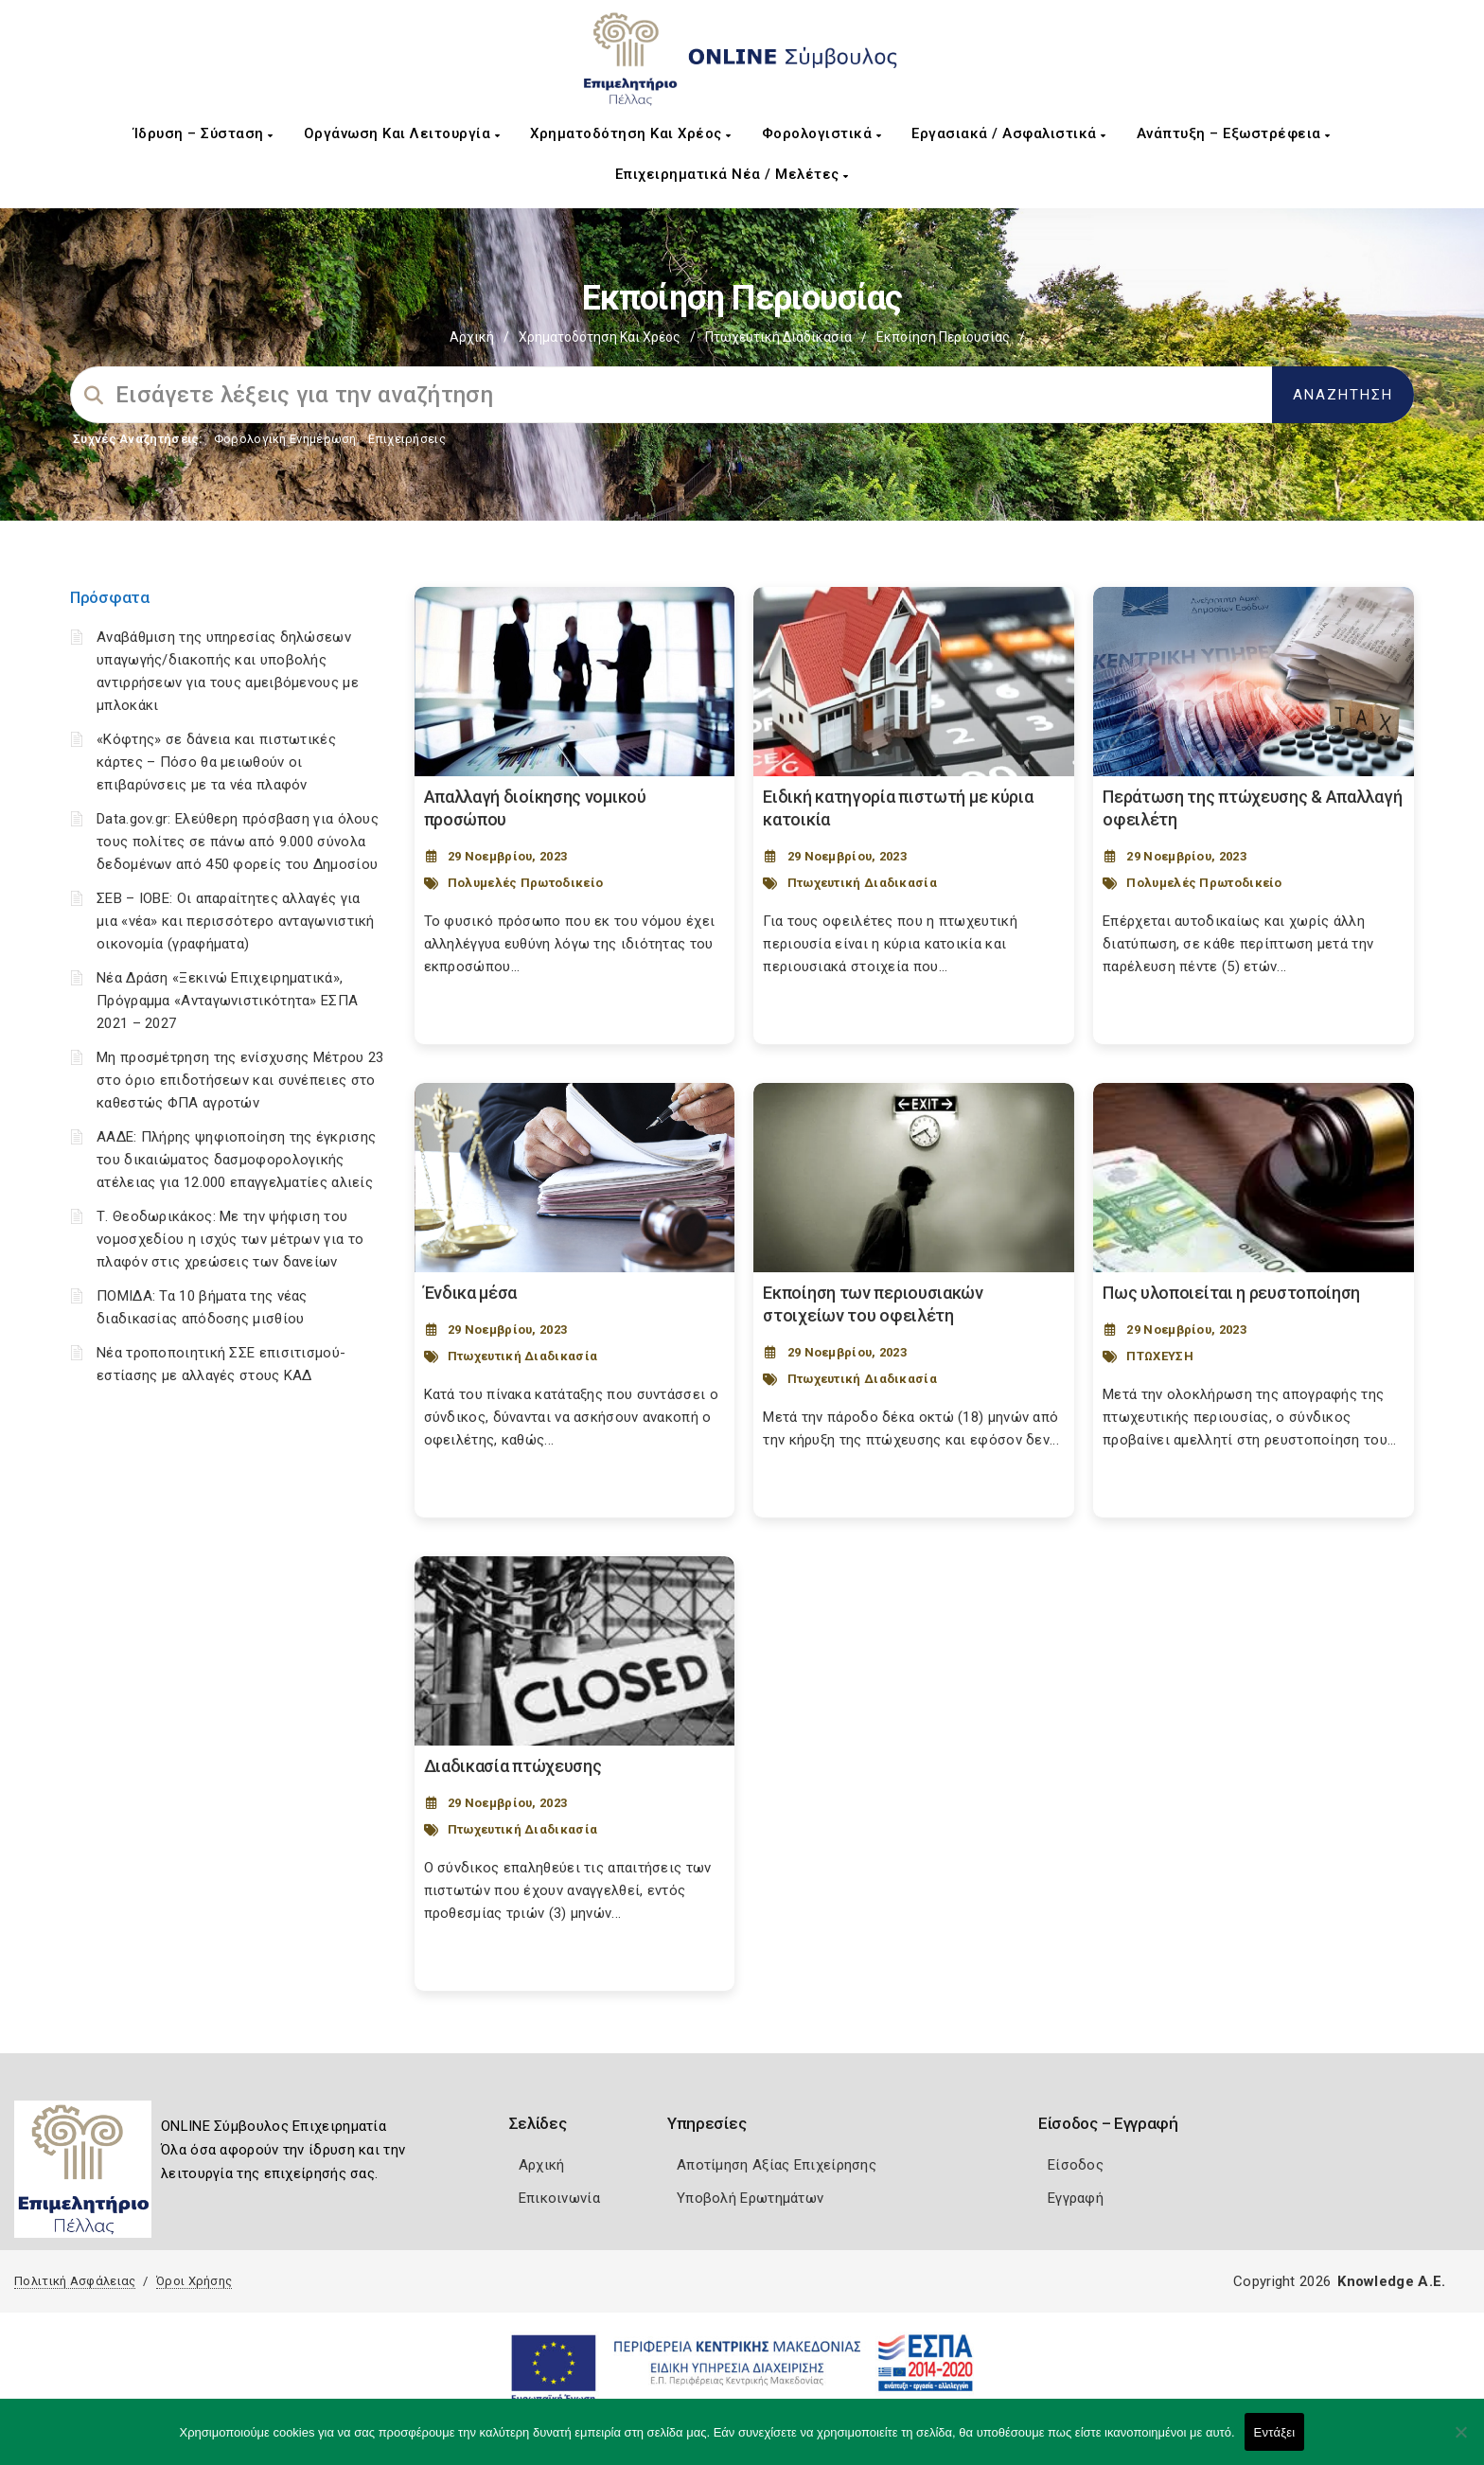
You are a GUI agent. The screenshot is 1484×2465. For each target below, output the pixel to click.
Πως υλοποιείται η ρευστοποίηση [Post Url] (1231, 1293)
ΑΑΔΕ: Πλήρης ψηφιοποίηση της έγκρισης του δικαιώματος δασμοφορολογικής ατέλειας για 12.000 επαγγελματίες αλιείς (236, 1159)
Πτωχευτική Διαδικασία (778, 337)
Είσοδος (1076, 2164)
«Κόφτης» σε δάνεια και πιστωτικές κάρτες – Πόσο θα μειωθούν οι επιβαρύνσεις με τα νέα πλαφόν (216, 762)
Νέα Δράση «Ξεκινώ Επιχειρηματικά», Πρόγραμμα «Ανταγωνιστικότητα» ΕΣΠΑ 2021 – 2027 (227, 1000)
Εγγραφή (1076, 2198)
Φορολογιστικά (822, 133)
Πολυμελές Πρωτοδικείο (525, 883)
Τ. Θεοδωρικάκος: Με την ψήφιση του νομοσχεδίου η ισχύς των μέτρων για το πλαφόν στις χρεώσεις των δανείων (230, 1239)
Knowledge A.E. (1391, 2281)
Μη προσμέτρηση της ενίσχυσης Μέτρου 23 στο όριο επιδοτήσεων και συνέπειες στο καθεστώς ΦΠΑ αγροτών (240, 1080)
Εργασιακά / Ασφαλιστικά (1008, 133)
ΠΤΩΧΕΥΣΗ (1159, 1356)
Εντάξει (1275, 2432)
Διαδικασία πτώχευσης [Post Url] (513, 1766)
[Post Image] (575, 681)
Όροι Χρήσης (194, 2281)
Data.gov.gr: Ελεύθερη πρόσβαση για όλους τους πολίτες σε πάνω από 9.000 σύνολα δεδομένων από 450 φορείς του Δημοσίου (238, 841)
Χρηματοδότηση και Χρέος (631, 133)
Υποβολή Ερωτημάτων (750, 2198)
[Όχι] (1460, 2441)
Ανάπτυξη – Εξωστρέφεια (1234, 133)
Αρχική (472, 337)
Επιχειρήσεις (407, 439)
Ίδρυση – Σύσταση (203, 133)
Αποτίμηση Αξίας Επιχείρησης (776, 2164)
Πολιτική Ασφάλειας (74, 2281)
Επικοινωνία (559, 2198)
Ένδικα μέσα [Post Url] (471, 1293)
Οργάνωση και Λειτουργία (402, 133)
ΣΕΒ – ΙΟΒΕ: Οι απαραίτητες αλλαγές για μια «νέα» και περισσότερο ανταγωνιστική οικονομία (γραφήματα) (236, 921)
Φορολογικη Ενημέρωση (285, 439)
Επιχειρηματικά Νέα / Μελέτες (732, 174)
